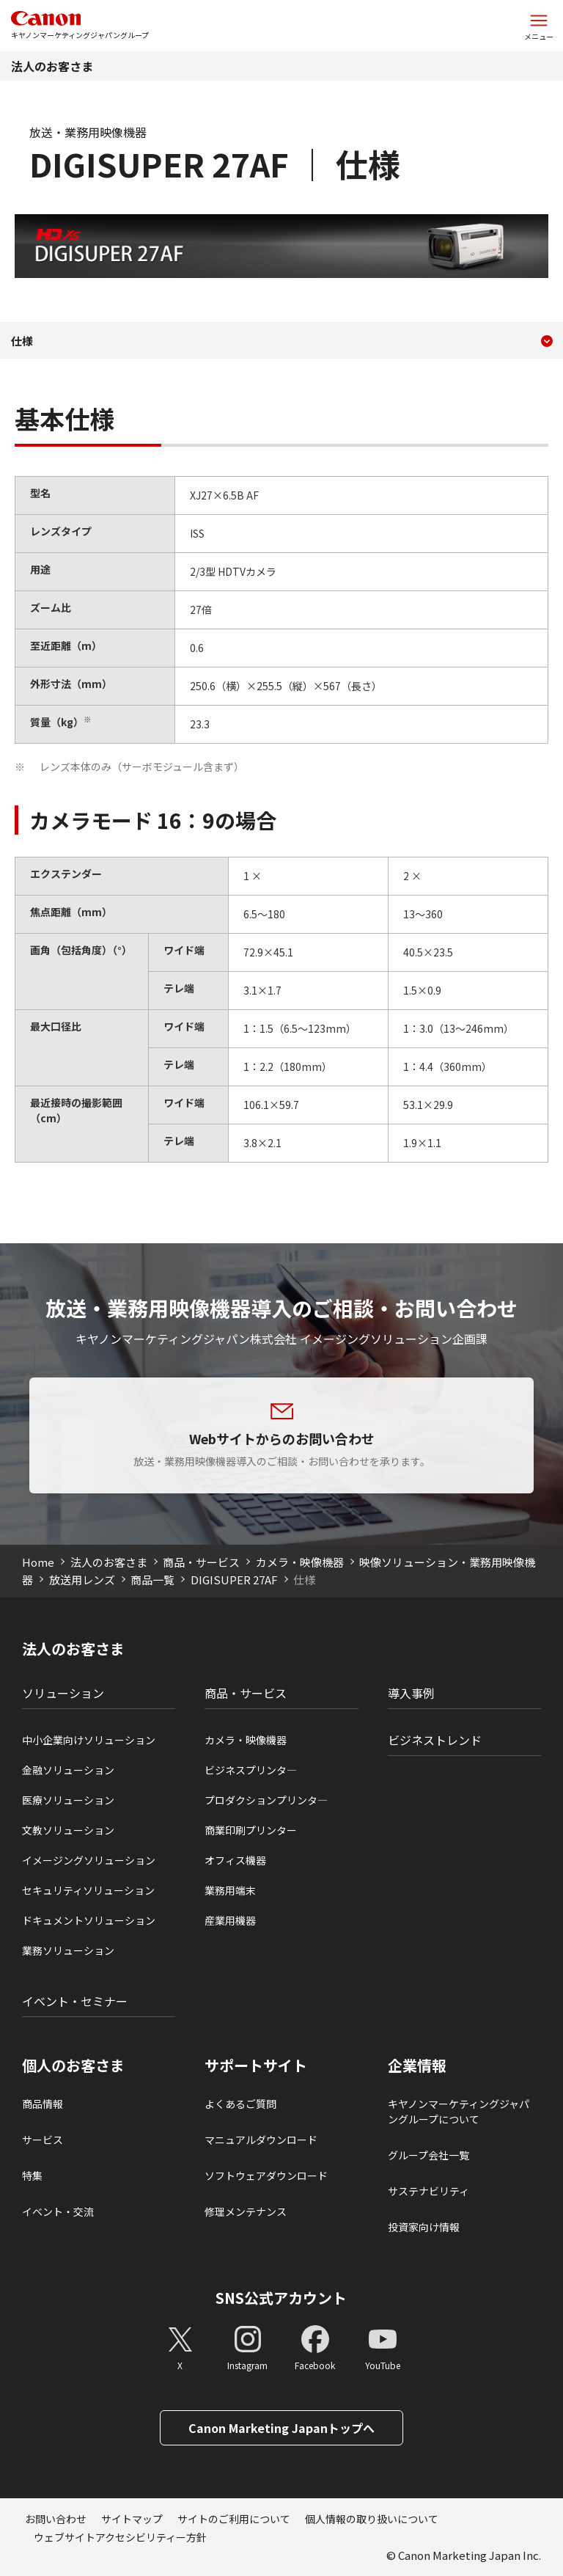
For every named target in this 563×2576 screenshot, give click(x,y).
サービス (42, 2139)
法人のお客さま (52, 66)
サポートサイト (256, 2065)
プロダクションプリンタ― (266, 1800)
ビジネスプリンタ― (251, 1770)
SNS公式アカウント (281, 2297)
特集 (32, 2175)
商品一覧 (152, 1579)
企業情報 (417, 2065)
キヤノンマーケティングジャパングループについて (458, 2111)
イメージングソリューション (88, 1860)
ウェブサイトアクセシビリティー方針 (120, 2537)
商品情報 (42, 2103)
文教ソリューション (68, 1830)
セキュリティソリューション (88, 1890)
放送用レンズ (82, 1579)
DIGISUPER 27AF (234, 1579)
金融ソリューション (68, 1770)
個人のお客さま (73, 2065)
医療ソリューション (68, 1800)
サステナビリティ (428, 2191)
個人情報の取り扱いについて (371, 2518)
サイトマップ (132, 2518)
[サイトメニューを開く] (539, 26)
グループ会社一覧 (428, 2155)
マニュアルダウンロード (261, 2139)
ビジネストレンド (435, 1740)
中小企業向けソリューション (88, 1739)
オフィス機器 (235, 1860)
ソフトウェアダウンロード (266, 2175)
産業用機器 (230, 1920)
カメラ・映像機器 (300, 1562)
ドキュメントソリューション (88, 1920)
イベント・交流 (58, 2211)
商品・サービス (201, 1562)
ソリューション (63, 1693)
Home (38, 1562)
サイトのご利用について (233, 2518)
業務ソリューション (68, 1950)
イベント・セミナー (75, 2001)
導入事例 (411, 1693)
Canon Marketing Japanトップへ (281, 2428)
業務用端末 (230, 1890)
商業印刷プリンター (251, 1830)
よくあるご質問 (240, 2103)
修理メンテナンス (246, 2211)
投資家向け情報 (424, 2227)
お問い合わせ (56, 2518)
